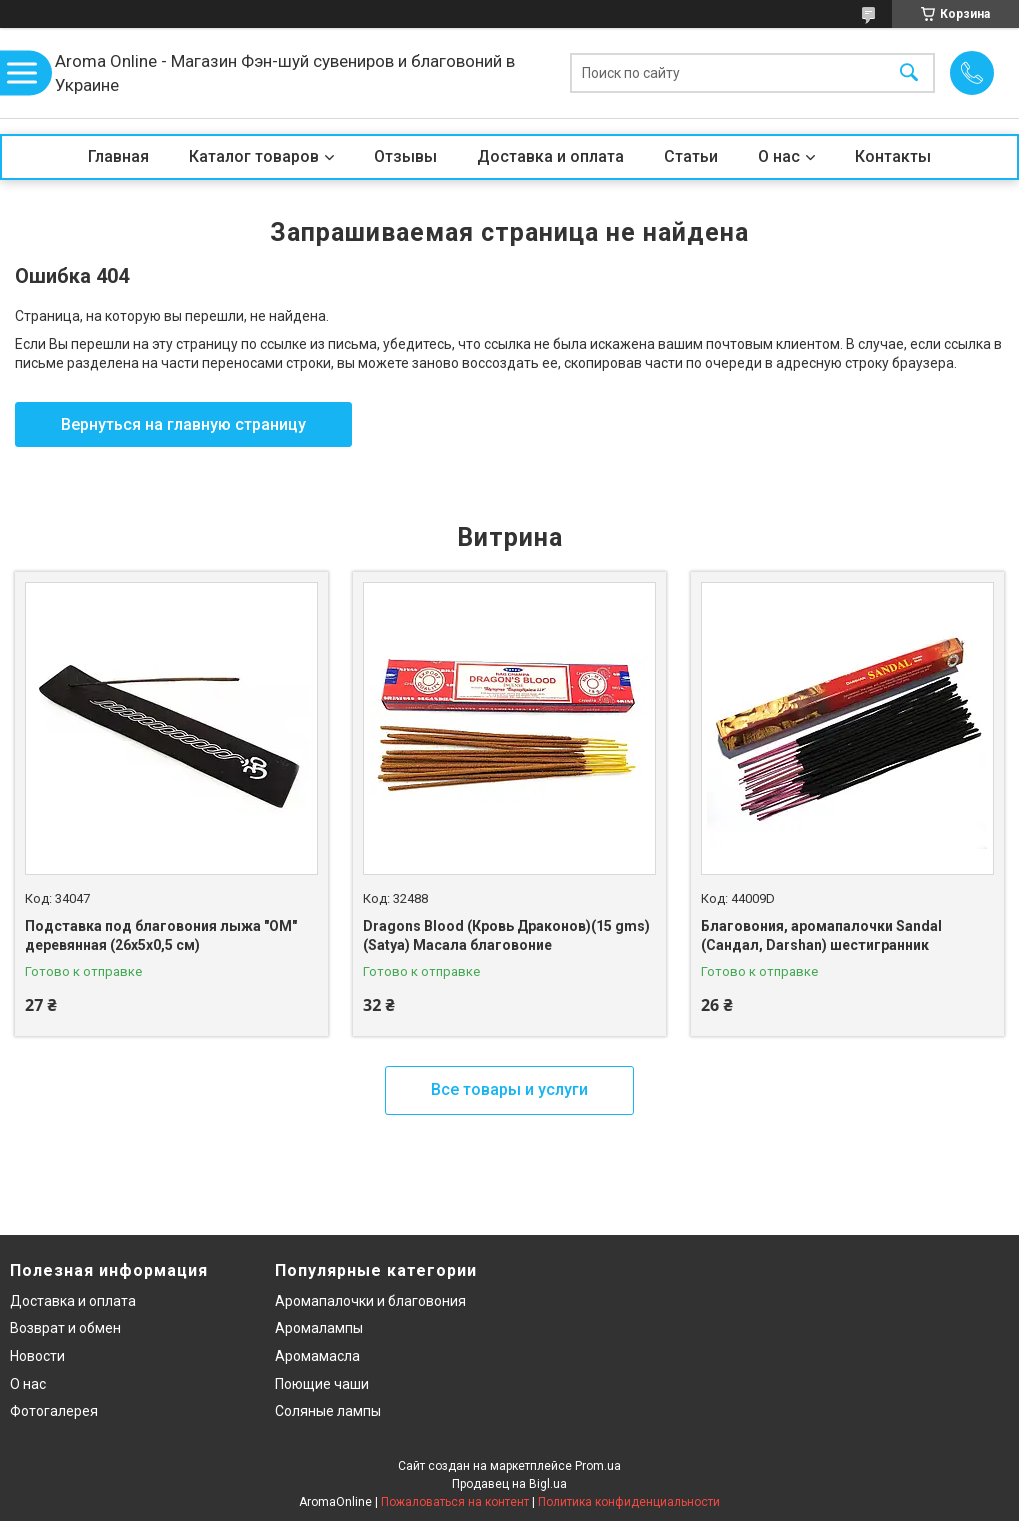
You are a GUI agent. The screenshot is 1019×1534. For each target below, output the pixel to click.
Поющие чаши (322, 1384)
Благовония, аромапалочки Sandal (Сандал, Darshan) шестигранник (821, 936)
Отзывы (405, 156)
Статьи (691, 156)
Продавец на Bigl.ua (509, 1484)
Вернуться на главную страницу (183, 424)
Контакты (893, 156)
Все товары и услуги (509, 1089)
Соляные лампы (328, 1411)
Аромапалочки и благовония (370, 1301)
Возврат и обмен (65, 1328)
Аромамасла (317, 1356)
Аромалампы (319, 1328)
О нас (779, 156)
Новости (37, 1356)
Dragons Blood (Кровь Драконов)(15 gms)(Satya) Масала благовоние (506, 936)
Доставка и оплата (550, 156)
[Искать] (909, 73)
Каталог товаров (254, 156)
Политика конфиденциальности (629, 1502)
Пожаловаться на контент (455, 1502)
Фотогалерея (54, 1411)
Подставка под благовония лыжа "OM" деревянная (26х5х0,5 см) (161, 936)
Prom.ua (598, 1466)
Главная (118, 156)
